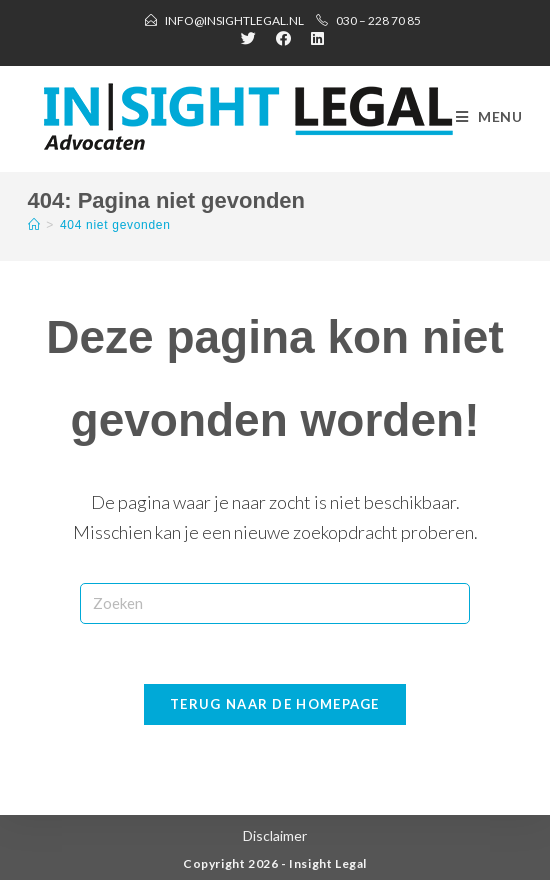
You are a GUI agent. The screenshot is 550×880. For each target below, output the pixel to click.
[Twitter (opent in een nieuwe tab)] (248, 38)
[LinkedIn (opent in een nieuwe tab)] (312, 38)
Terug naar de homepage (275, 704)
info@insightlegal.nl (234, 20)
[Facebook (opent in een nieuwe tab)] (283, 38)
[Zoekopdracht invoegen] (275, 603)
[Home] (34, 225)
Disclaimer (275, 835)
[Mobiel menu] (489, 117)
